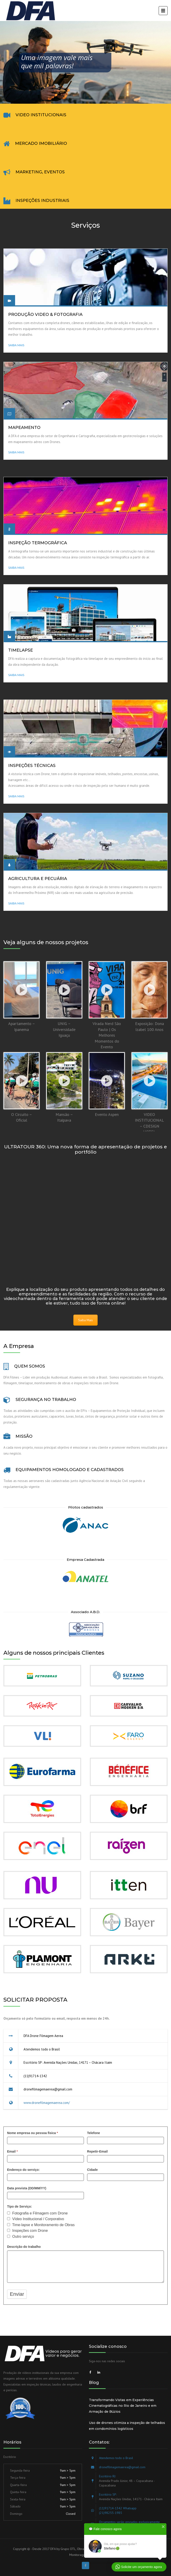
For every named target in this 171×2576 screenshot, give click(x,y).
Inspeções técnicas (32, 765)
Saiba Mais (16, 345)
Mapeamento (24, 427)
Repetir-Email (97, 2151)
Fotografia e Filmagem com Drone (37, 2213)
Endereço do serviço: (23, 2170)
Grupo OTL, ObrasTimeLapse (81, 2549)
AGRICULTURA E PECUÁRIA (37, 878)
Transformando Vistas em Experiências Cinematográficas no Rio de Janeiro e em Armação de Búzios (122, 2406)
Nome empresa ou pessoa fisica (32, 2133)
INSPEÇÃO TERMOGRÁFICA (37, 542)
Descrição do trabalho (24, 2246)
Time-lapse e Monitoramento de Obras (41, 2225)
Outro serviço (20, 2236)
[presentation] (85, 1221)
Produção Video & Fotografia (45, 314)
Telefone (93, 2133)
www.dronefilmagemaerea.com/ (47, 2102)
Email (12, 2151)
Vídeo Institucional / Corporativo (35, 2219)
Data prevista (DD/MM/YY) (26, 2188)
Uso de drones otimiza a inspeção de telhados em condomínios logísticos (127, 2426)
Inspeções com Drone (27, 2231)
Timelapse (20, 650)
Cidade (92, 2170)
